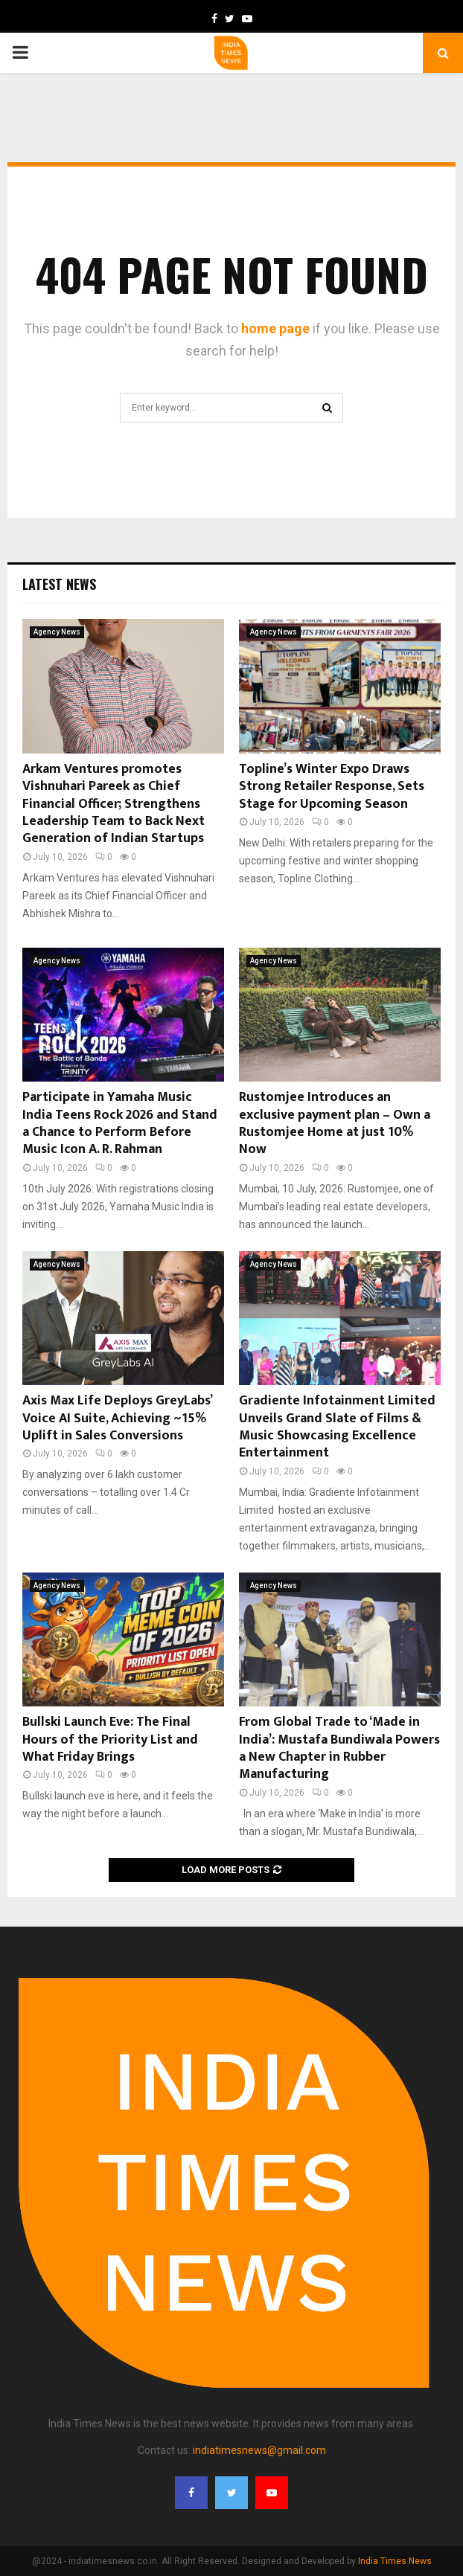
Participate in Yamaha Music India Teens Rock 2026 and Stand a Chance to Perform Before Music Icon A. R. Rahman (119, 1123)
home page (275, 328)
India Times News (395, 2561)
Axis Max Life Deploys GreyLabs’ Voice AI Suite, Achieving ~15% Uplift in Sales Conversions (116, 1418)
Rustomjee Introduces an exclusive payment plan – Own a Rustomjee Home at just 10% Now (334, 1123)
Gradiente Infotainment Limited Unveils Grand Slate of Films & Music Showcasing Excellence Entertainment (337, 1427)
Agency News (56, 632)
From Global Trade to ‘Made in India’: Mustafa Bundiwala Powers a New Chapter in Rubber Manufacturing (339, 1748)
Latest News (59, 584)
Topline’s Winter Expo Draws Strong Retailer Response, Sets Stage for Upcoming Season (331, 786)
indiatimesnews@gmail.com (259, 2450)
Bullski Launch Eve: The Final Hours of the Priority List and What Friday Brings (110, 1739)
